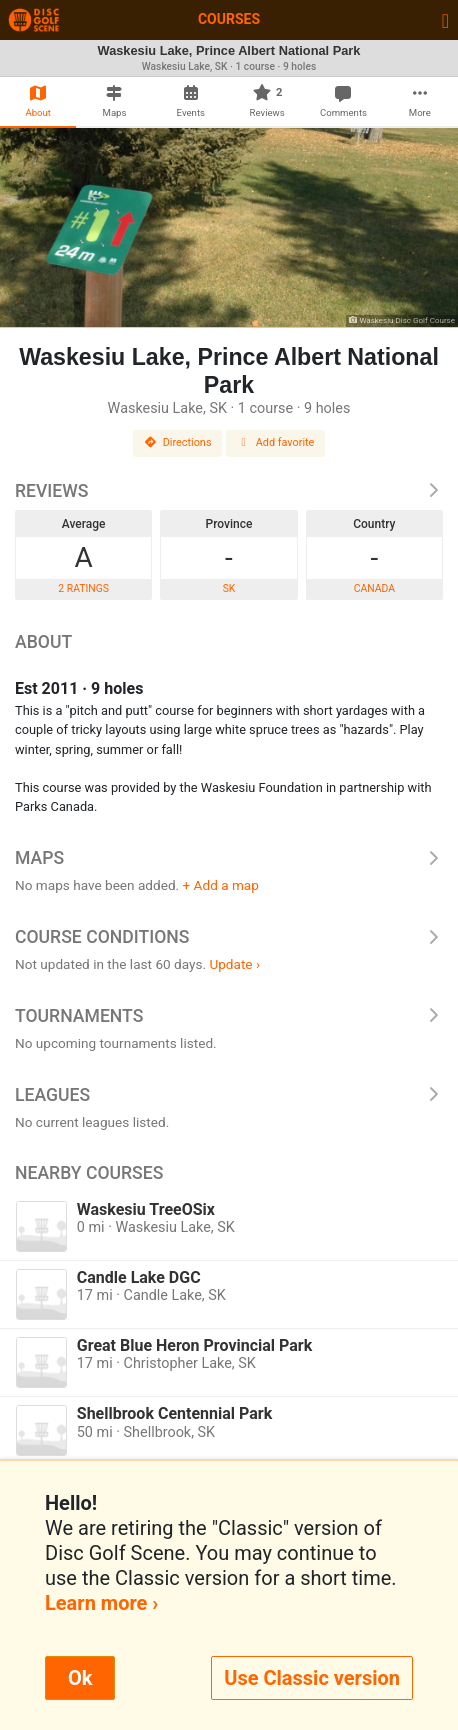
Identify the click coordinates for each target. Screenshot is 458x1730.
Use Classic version (312, 1678)
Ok (80, 1678)
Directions (178, 442)
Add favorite (276, 442)
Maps (229, 858)
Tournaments (229, 1016)
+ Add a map (221, 885)
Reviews (229, 491)
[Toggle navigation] (445, 20)
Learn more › (101, 1603)
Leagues (229, 1095)
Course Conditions (229, 937)
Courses (229, 19)
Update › (234, 964)
